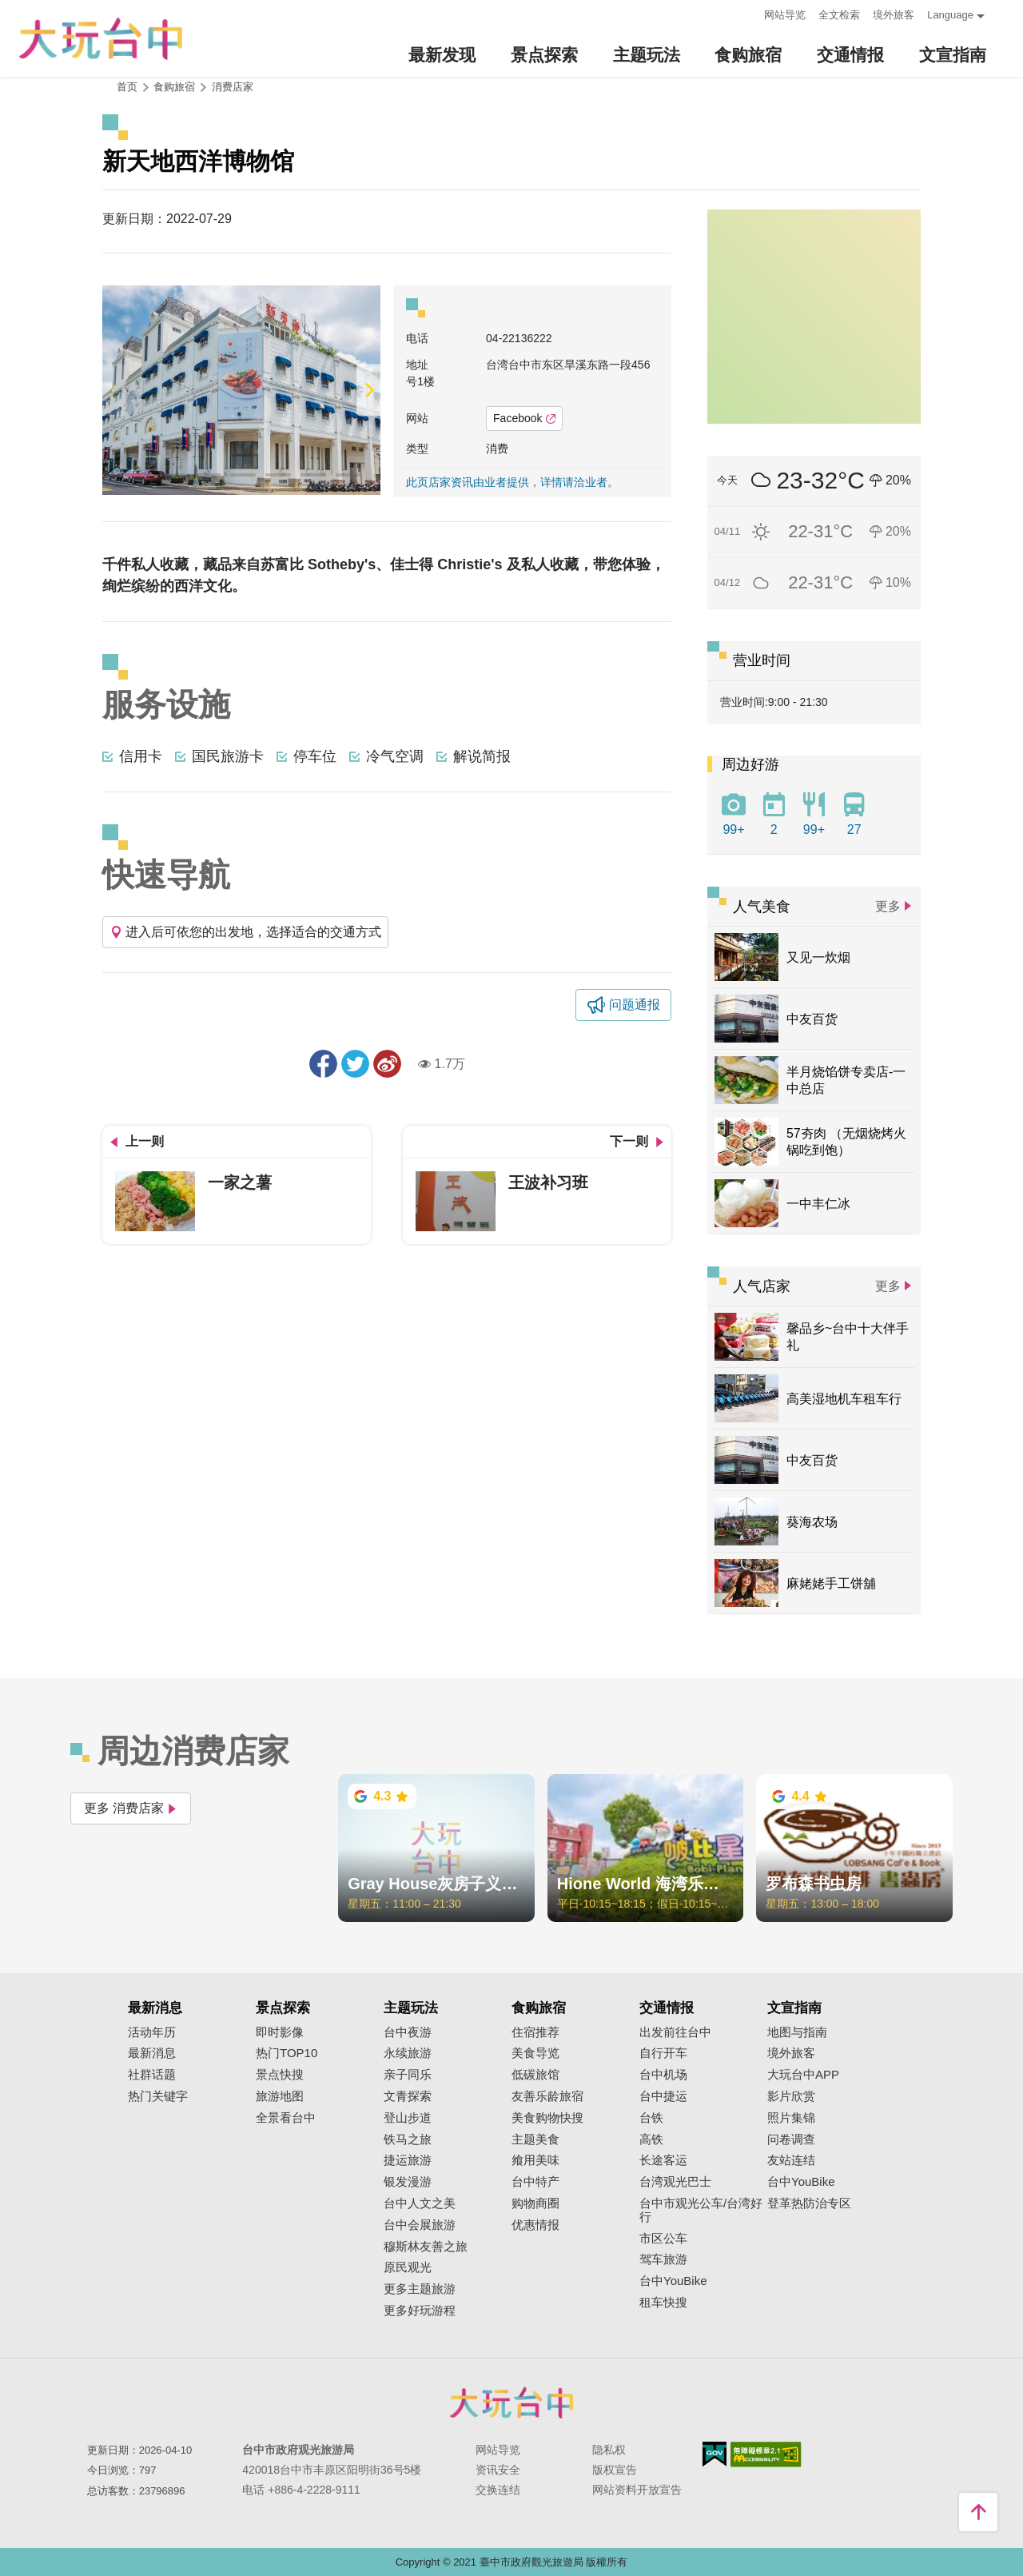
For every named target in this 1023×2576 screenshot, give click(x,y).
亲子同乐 (408, 2074)
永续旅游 (408, 2053)
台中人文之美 (420, 2203)
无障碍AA (766, 2454)
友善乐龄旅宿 (547, 2096)
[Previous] (114, 390)
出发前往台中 (675, 2032)
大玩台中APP (803, 2074)
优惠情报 (535, 2225)
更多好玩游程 (420, 2310)
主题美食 (535, 2139)
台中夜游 (408, 2032)
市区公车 (663, 2238)
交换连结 (498, 2489)
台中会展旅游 (420, 2225)
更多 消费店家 (130, 1808)
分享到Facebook (323, 1064)
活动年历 (152, 2032)
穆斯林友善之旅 (426, 2246)
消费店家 (232, 87)
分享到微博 (387, 1064)
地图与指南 (797, 2032)
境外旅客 (893, 15)
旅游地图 (280, 2096)
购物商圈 (535, 2203)
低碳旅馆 (535, 2074)
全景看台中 (286, 2117)
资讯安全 (498, 2469)
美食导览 (535, 2053)
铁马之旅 (408, 2139)
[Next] (368, 390)
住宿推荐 (535, 2032)
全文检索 (839, 15)
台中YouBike (673, 2281)
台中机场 (663, 2074)
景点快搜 (280, 2074)
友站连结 (791, 2160)
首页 (127, 87)
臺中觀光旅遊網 (100, 39)
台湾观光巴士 (675, 2181)
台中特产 (535, 2181)
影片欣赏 (791, 2096)
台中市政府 (511, 2402)
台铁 (651, 2117)
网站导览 (785, 15)
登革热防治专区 (809, 2203)
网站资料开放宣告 (637, 2489)
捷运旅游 (408, 2160)
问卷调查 (791, 2139)
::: (746, 13)
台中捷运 (663, 2096)
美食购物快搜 (547, 2117)
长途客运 (663, 2160)
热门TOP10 (286, 2053)
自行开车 (663, 2053)
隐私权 (609, 2449)
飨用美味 (535, 2160)
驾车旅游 (663, 2259)
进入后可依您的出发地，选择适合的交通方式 (245, 932)
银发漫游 (408, 2181)
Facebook (524, 418)
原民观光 (408, 2267)
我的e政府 (714, 2454)
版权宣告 (614, 2469)
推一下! (355, 1064)
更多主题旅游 (420, 2289)
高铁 (651, 2139)
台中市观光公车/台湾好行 (700, 2210)
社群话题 (152, 2074)
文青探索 (408, 2096)
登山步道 (408, 2117)
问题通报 (634, 1004)
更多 (888, 906)
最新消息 (152, 2053)
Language (950, 15)
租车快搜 (663, 2302)
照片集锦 (791, 2117)
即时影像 (280, 2032)
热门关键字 (158, 2096)
